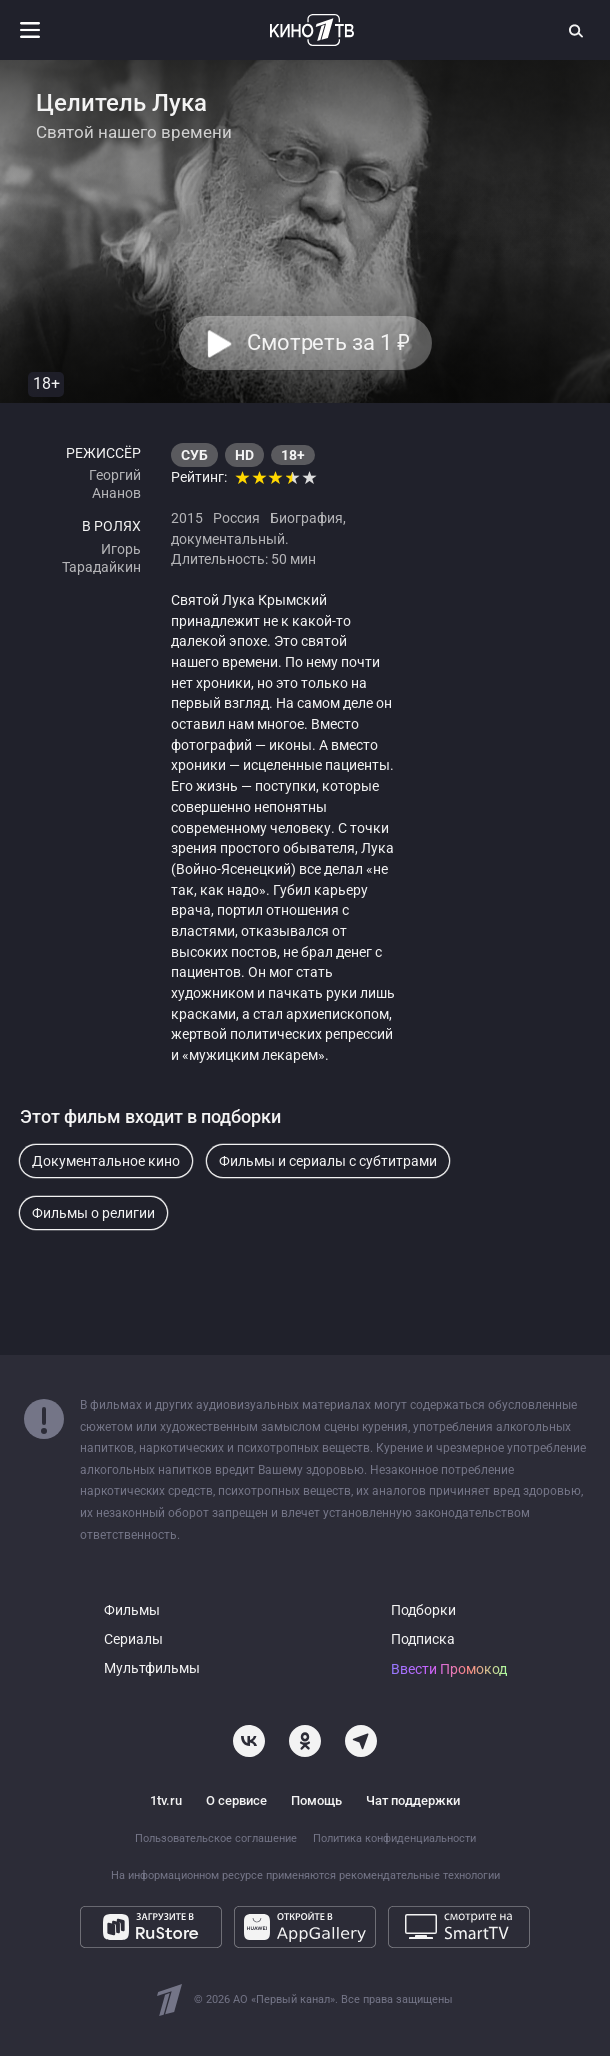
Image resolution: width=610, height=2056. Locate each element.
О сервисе (236, 1800)
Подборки (423, 1610)
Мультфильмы (152, 1668)
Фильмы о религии (93, 1213)
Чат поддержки (413, 1800)
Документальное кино (106, 1161)
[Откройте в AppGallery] (305, 1927)
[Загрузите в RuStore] (151, 1927)
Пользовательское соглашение (216, 1838)
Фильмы (132, 1610)
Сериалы (133, 1639)
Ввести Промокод (449, 1669)
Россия (236, 518)
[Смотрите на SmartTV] (459, 1927)
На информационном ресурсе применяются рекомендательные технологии (305, 1875)
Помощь (316, 1800)
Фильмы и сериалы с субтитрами (328, 1161)
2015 (187, 518)
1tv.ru (166, 1800)
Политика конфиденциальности (394, 1838)
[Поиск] (577, 30)
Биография (306, 518)
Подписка (423, 1639)
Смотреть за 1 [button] (327, 343)
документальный (228, 539)
